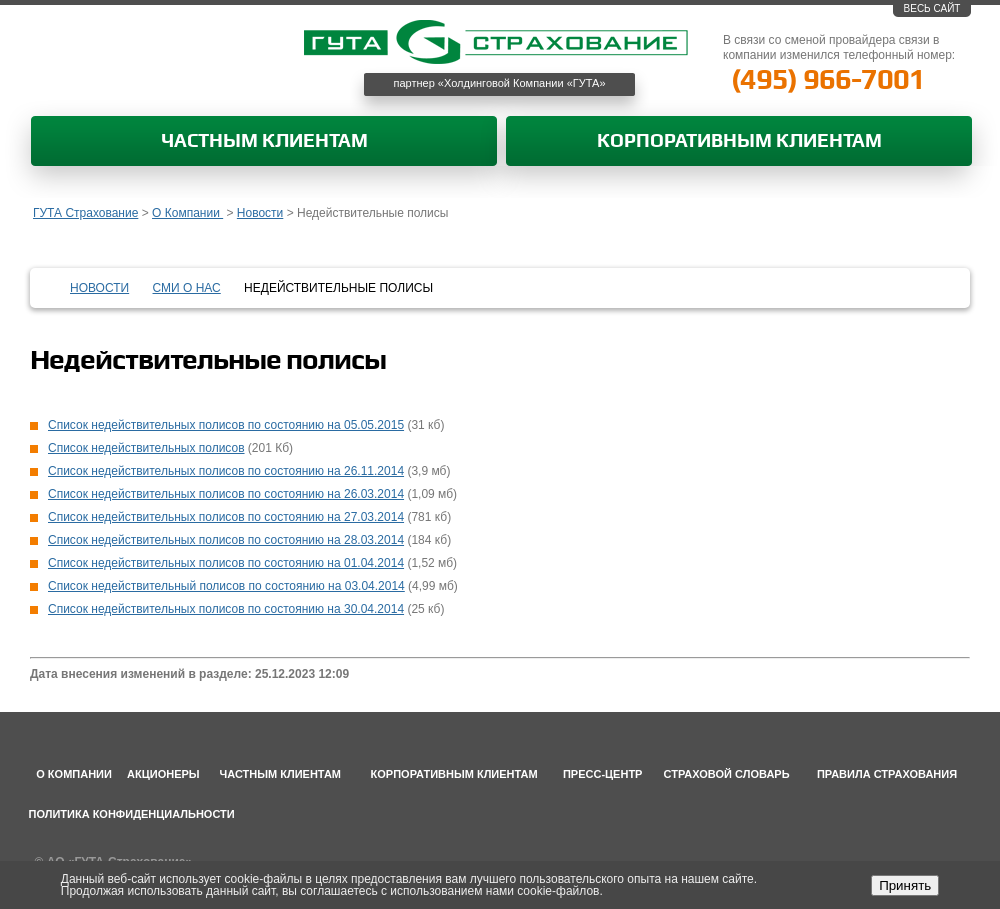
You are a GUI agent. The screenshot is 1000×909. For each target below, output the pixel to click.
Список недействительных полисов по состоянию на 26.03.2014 (226, 494)
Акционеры (163, 774)
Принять (905, 885)
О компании (74, 774)
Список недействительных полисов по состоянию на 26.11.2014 (226, 471)
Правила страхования (887, 774)
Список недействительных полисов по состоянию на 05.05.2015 (226, 425)
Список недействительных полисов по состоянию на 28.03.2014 (226, 540)
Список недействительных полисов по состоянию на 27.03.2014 (226, 517)
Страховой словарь (727, 774)
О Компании (187, 213)
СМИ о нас (187, 288)
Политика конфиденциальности (132, 814)
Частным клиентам (264, 141)
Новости (260, 213)
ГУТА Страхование (85, 213)
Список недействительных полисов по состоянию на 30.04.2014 (226, 609)
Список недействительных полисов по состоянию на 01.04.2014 (226, 563)
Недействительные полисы (338, 288)
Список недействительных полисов (146, 448)
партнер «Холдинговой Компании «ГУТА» (500, 83)
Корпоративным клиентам (739, 141)
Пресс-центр (603, 774)
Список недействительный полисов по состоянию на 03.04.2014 (226, 586)
